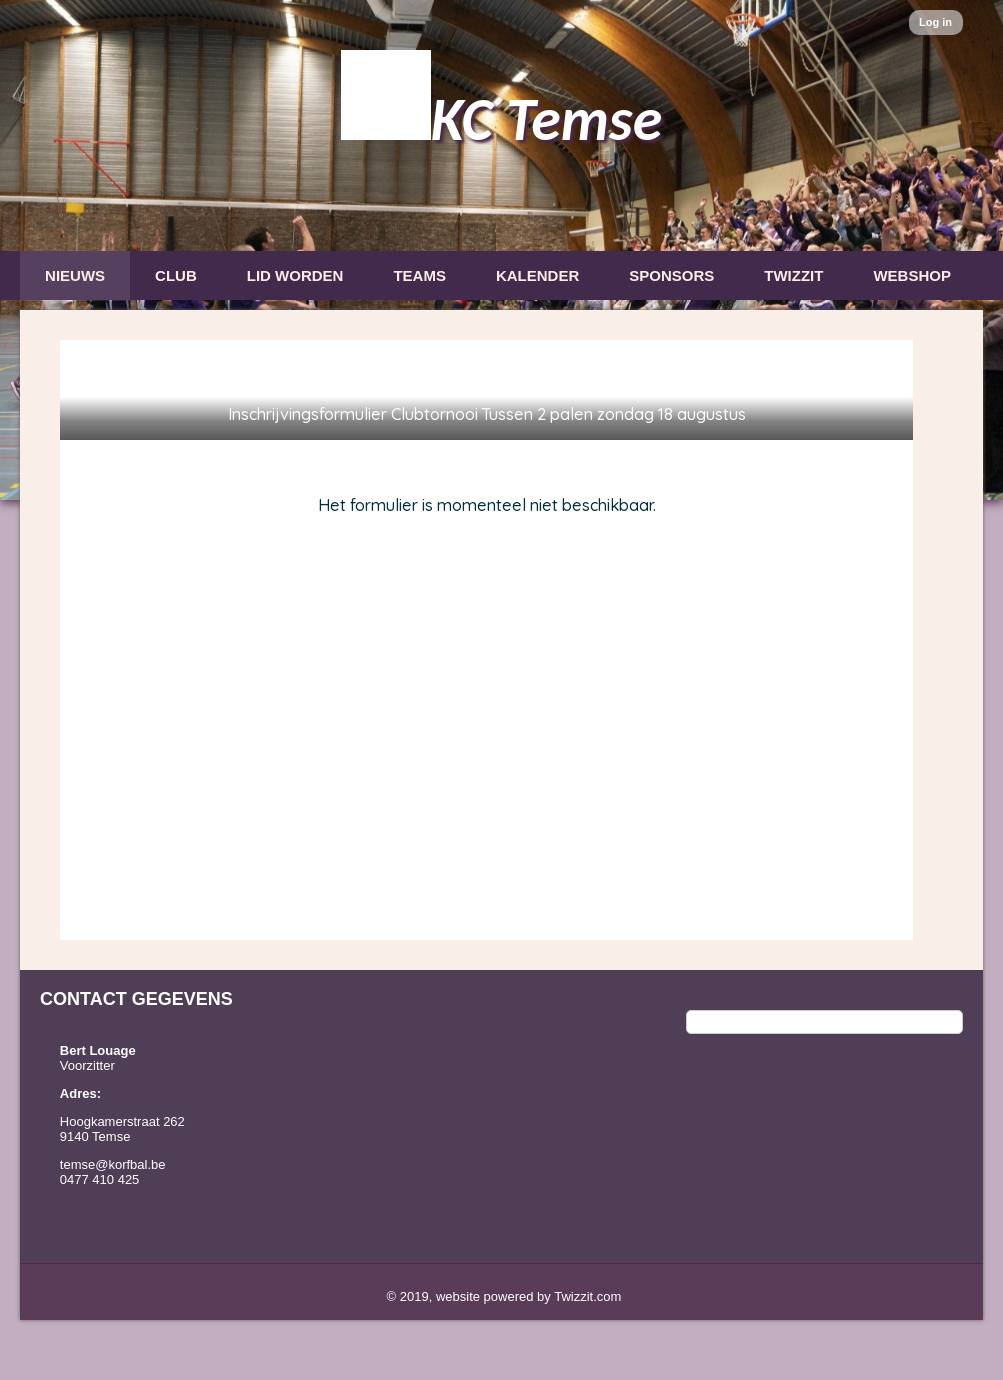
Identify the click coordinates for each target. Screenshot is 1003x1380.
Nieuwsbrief (97, 325)
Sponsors (671, 275)
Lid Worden (295, 275)
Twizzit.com (587, 1296)
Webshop (912, 275)
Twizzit (793, 275)
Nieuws (75, 275)
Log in (935, 22)
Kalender (537, 275)
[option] (501, 250)
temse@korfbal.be (113, 1164)
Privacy (233, 325)
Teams (419, 275)
